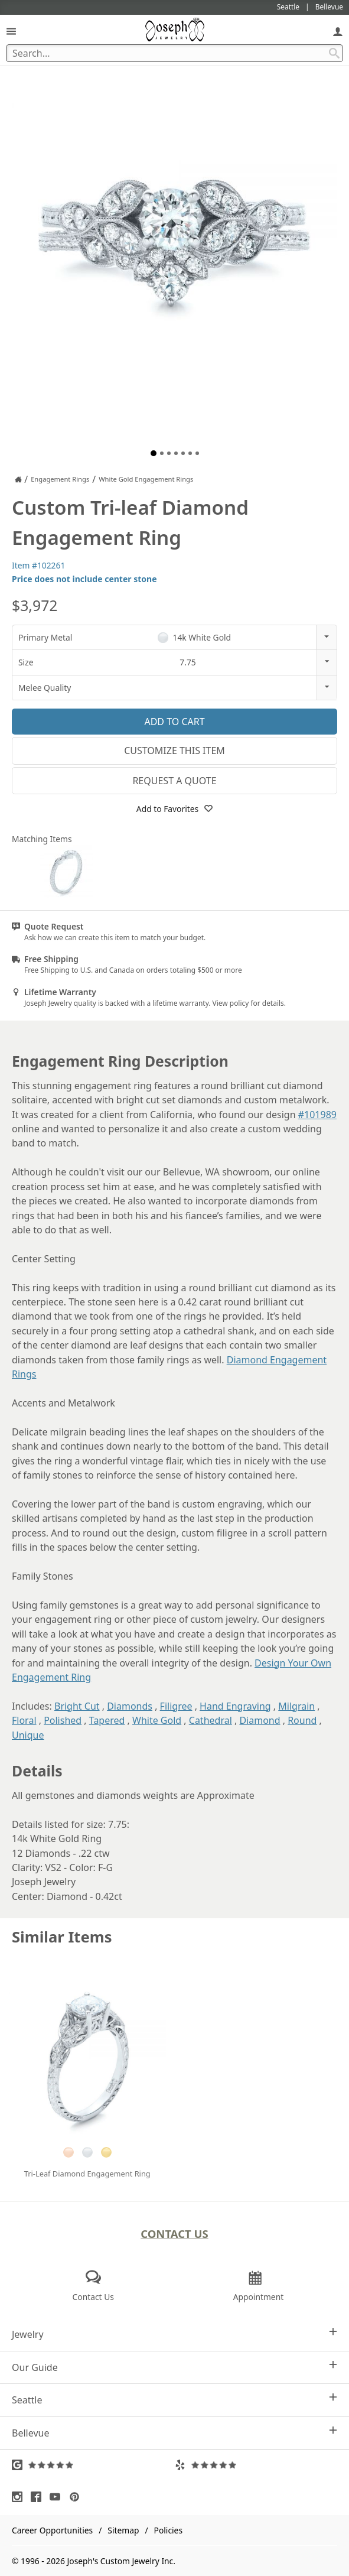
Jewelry (174, 2334)
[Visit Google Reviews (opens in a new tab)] (93, 2465)
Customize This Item (174, 750)
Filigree (176, 1706)
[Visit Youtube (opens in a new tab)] (58, 2497)
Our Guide (174, 2367)
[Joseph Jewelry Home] (18, 479)
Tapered (107, 1720)
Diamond (259, 1720)
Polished (62, 1720)
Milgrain (296, 1706)
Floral (24, 1720)
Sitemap (123, 2530)
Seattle (174, 2399)
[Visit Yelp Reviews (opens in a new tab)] (256, 2465)
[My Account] (337, 31)
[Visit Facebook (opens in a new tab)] (39, 2497)
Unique (28, 1735)
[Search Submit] (334, 53)
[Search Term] (174, 53)
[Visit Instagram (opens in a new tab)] (20, 2497)
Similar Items (62, 1937)
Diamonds (129, 1706)
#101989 (317, 1114)
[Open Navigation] (11, 31)
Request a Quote (174, 780)
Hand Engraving (235, 1706)
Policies (168, 2530)
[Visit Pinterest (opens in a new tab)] (77, 2497)
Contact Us (174, 2233)
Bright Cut (77, 1706)
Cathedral (210, 1720)
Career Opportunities (52, 2530)
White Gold (156, 1720)
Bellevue (174, 2432)
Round (302, 1720)
